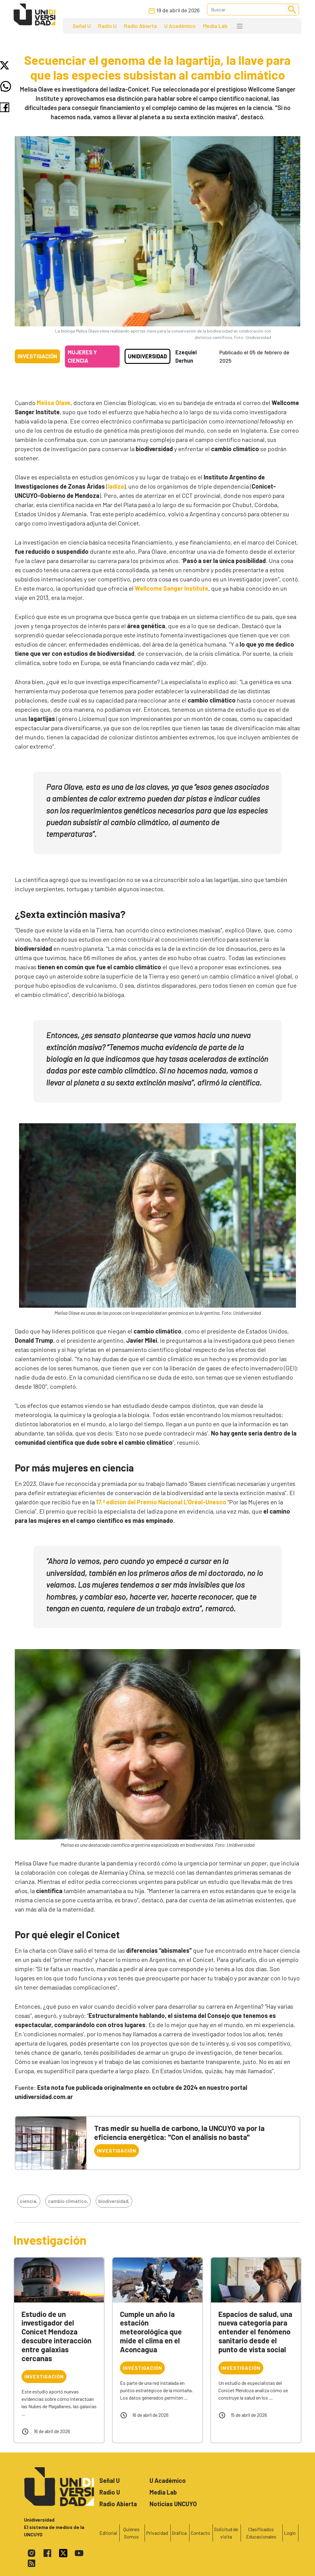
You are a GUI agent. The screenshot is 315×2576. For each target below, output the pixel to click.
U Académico (180, 25)
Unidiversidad (147, 356)
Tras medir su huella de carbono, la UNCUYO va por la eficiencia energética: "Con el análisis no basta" (179, 2132)
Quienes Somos (131, 2532)
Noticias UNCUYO (173, 2503)
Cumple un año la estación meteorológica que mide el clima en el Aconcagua (151, 2332)
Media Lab (215, 25)
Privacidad (157, 2533)
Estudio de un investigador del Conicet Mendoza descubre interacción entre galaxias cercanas (56, 2336)
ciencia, (29, 2201)
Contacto (200, 2533)
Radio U (107, 25)
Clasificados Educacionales (261, 2532)
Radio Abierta (140, 25)
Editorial (108, 2533)
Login (290, 2533)
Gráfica (179, 2533)
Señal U (82, 25)
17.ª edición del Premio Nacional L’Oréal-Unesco (161, 1502)
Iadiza (116, 486)
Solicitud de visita (226, 2532)
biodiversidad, (114, 2201)
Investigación (37, 356)
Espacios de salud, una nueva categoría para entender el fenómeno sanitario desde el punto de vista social (255, 2332)
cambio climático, (68, 2201)
